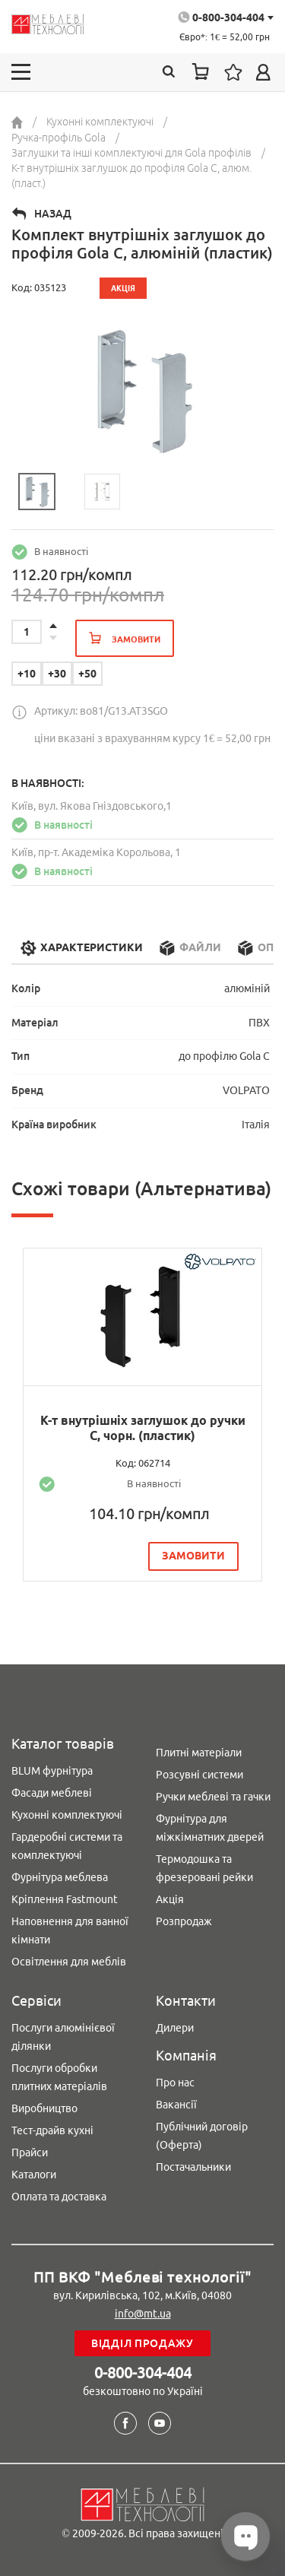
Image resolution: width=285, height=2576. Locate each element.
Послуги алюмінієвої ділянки (63, 2037)
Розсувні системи (199, 1775)
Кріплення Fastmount (64, 1899)
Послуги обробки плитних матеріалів (59, 2077)
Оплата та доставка (58, 2197)
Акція (170, 1899)
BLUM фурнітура (52, 1771)
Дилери (175, 2028)
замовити (193, 1556)
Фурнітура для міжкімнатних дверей (210, 1828)
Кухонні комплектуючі (66, 1815)
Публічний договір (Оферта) (202, 2136)
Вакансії (176, 2105)
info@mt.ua (143, 2314)
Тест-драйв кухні (52, 2130)
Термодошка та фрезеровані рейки (204, 1868)
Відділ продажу (142, 2343)
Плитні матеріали (199, 1752)
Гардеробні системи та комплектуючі (66, 1846)
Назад (52, 213)
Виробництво (44, 2108)
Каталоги (33, 2174)
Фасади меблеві (51, 1793)
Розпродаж (184, 1921)
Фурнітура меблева (59, 1877)
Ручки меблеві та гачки (213, 1797)
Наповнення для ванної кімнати (69, 1930)
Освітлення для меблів (68, 1962)
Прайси (29, 2152)
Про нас (175, 2082)
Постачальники (193, 2167)
